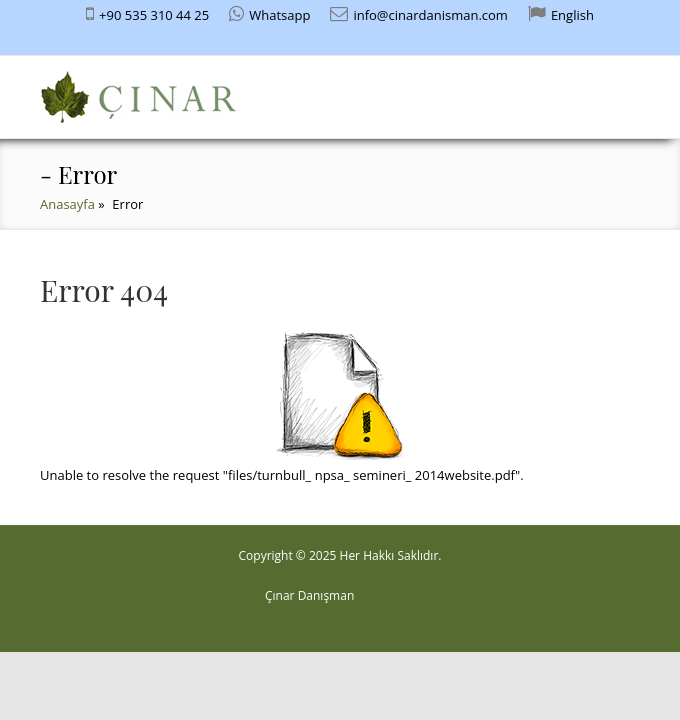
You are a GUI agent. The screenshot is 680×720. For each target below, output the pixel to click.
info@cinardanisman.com (430, 15)
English (572, 15)
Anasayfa (67, 204)
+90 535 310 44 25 (154, 15)
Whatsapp (279, 15)
